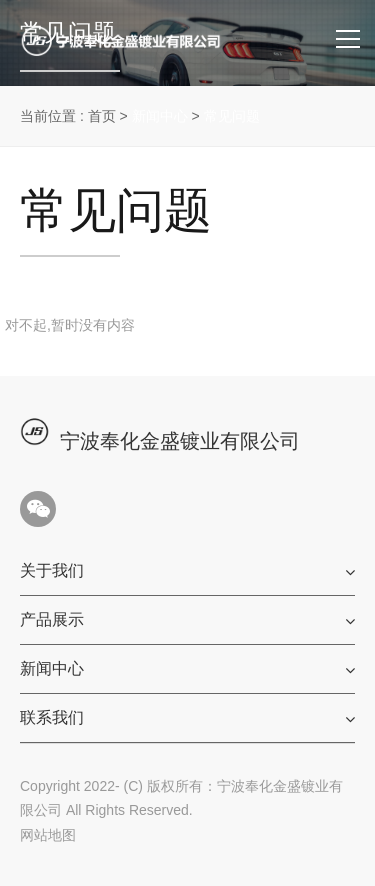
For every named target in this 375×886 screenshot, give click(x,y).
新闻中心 (160, 116)
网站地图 (48, 835)
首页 (102, 116)
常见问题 (232, 116)
